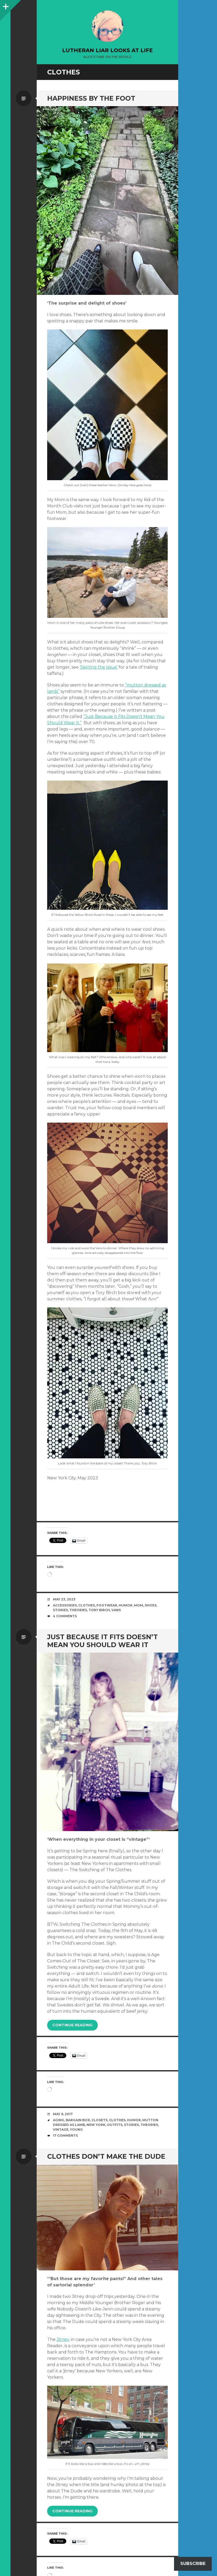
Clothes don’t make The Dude (106, 2156)
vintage (60, 2129)
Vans (116, 1610)
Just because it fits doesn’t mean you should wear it (102, 1641)
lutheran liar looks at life (107, 50)
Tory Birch (99, 1610)
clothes (86, 1605)
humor (125, 1605)
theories (78, 1610)
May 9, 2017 (63, 2114)
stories (60, 1610)
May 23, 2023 (64, 1599)
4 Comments (65, 1616)
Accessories (65, 1605)
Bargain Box (78, 2120)
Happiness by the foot (91, 98)
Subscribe (192, 2563)
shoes (150, 1605)
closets (99, 2120)
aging (58, 2120)
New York (95, 2125)
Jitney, (63, 2339)
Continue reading (72, 2025)
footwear (106, 1605)
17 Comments (65, 2135)
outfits (114, 2125)
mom (138, 1605)
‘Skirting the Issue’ (99, 667)
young (76, 2129)
